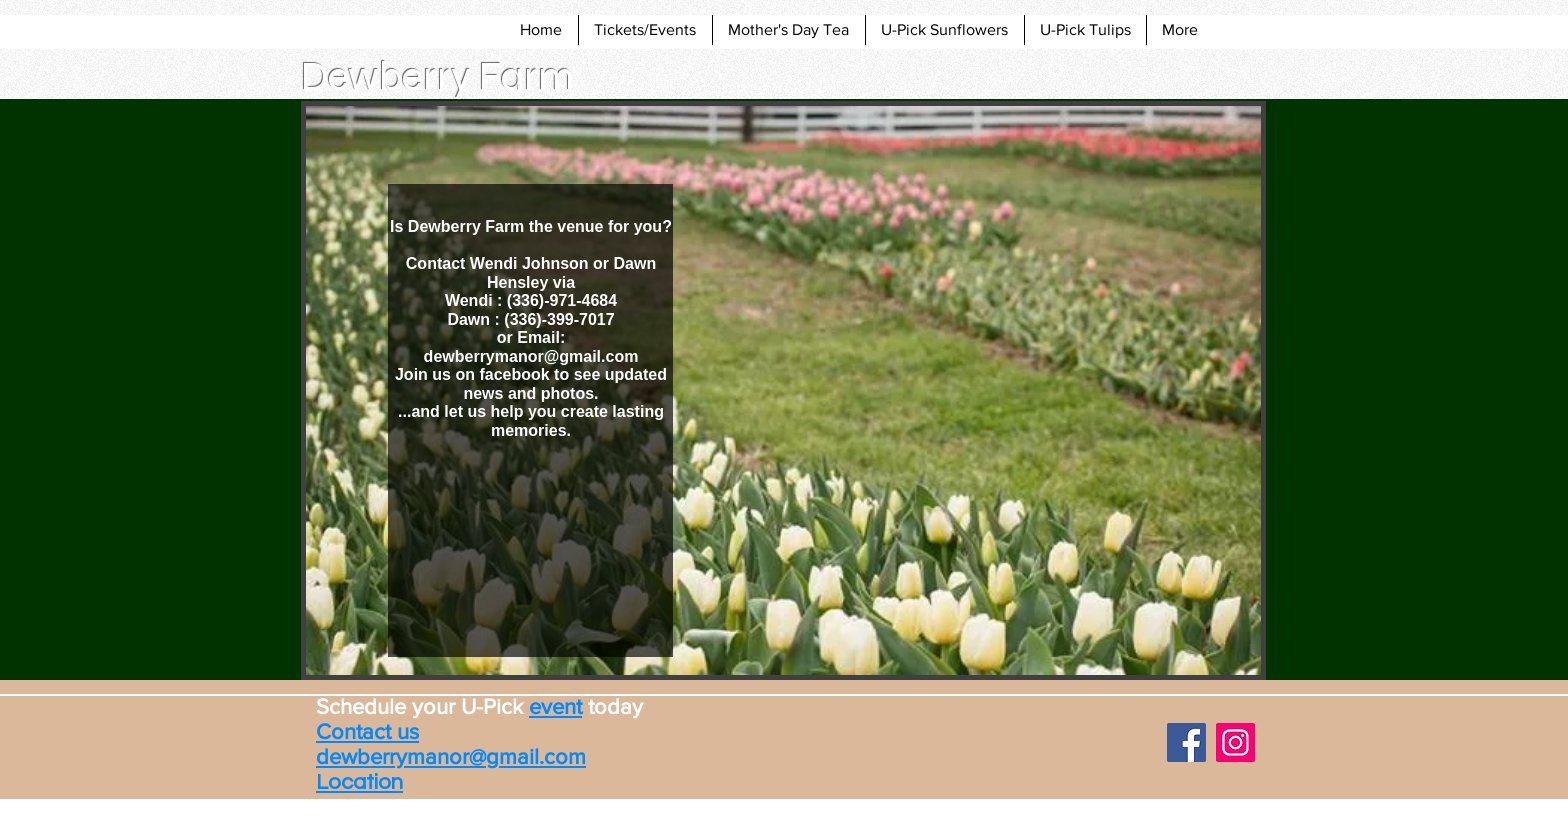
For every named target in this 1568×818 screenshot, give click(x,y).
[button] (783, 390)
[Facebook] (1186, 742)
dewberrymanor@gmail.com (531, 356)
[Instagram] (1235, 742)
